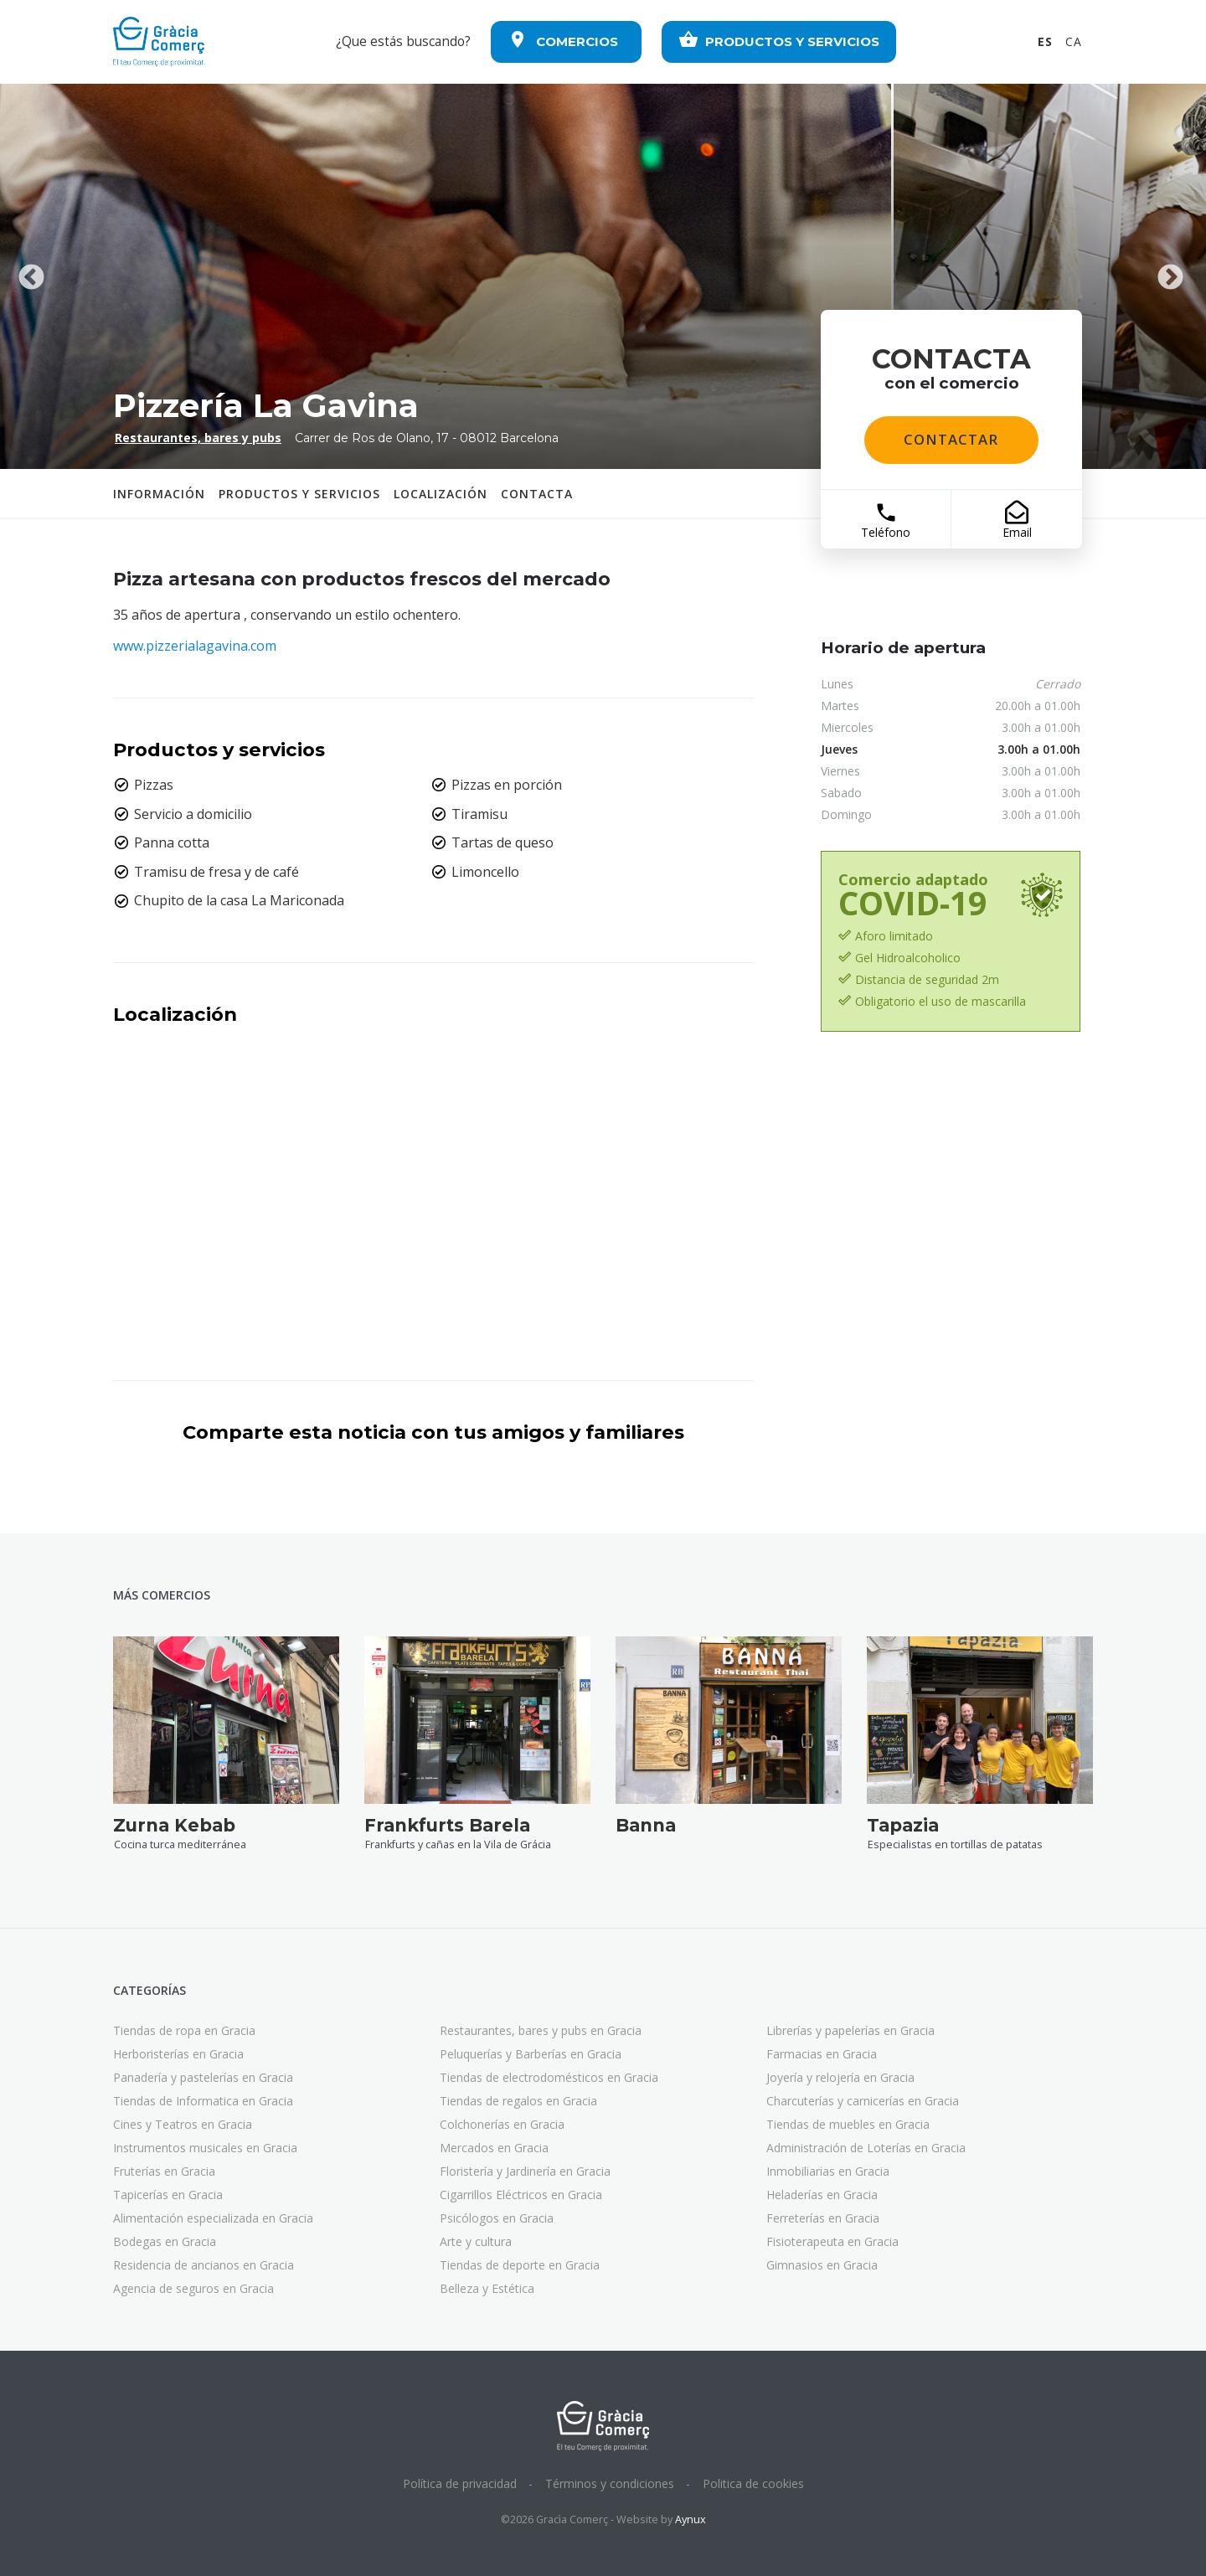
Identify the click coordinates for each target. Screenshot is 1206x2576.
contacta (537, 494)
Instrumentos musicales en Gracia (205, 2148)
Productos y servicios (299, 494)
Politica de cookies (753, 2483)
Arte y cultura (476, 2241)
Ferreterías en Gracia (822, 2218)
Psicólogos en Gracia (497, 2218)
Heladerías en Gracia (822, 2194)
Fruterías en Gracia (164, 2171)
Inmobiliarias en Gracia (827, 2171)
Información (159, 494)
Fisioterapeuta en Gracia (832, 2241)
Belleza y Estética (487, 2288)
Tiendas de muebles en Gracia (848, 2124)
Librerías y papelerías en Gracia (850, 2030)
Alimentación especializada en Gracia (213, 2218)
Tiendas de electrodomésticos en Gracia (549, 2077)
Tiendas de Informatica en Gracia (203, 2101)
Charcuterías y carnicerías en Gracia (862, 2101)
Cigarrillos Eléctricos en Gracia (521, 2194)
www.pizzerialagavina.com (194, 645)
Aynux (690, 2519)
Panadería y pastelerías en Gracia (203, 2077)
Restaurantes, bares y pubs (198, 438)
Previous (31, 276)
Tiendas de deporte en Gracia (520, 2265)
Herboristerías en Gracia (178, 2054)
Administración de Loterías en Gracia (866, 2148)
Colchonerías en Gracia (502, 2124)
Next (1170, 276)
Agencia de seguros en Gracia (193, 2288)
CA (1073, 41)
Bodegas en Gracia (164, 2241)
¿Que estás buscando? (403, 41)
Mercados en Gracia (494, 2148)
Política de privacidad (460, 2483)
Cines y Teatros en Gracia (182, 2124)
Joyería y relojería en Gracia (840, 2077)
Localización (440, 494)
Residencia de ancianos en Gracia (203, 2265)
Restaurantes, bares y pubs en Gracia (541, 2030)
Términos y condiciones (609, 2483)
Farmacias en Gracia (821, 2054)
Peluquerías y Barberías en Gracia (530, 2054)
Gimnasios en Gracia (822, 2265)
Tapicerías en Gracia (168, 2194)
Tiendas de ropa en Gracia (184, 2030)
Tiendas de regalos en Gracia (518, 2101)
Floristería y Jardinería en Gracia (525, 2171)
